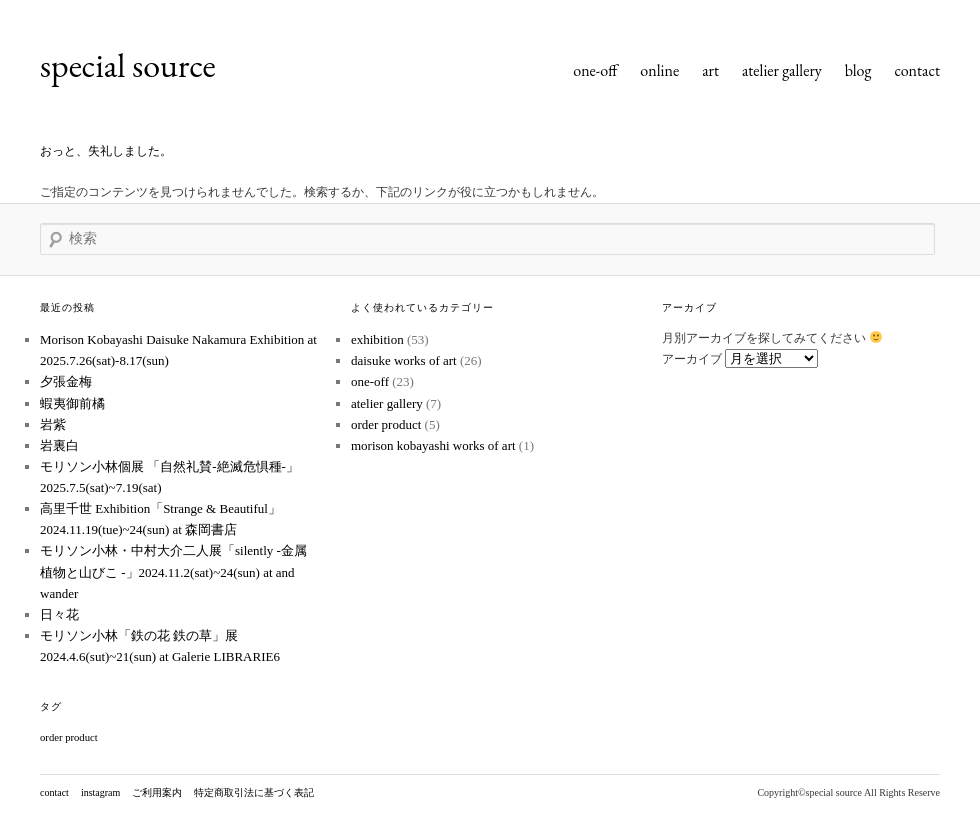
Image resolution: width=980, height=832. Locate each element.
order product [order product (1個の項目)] (69, 737)
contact (917, 70)
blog (858, 70)
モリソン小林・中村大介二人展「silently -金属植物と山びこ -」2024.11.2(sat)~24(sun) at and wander (173, 571)
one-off (595, 70)
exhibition (377, 339)
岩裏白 (59, 445)
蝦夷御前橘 (72, 403)
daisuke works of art (404, 360)
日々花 (59, 614)
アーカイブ (692, 359)
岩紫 (53, 424)
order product (386, 424)
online (659, 70)
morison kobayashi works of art (433, 445)
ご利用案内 (157, 792)
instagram (100, 792)
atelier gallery (782, 70)
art (710, 70)
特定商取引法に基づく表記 (254, 792)
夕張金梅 (66, 381)
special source (128, 65)
